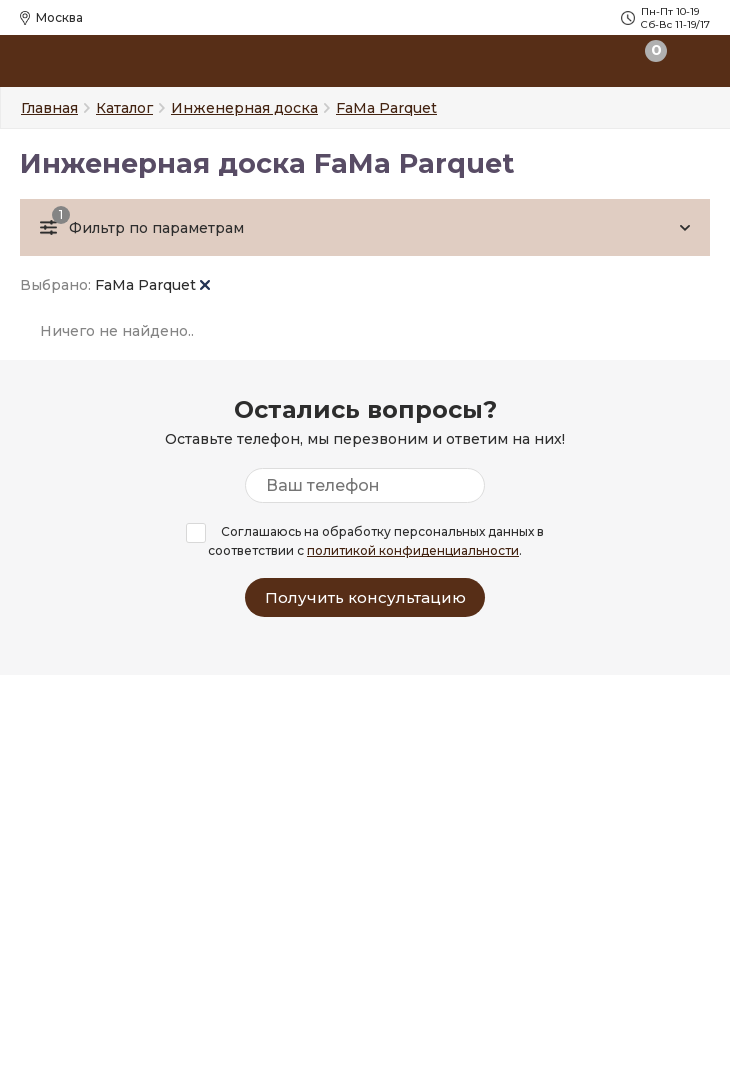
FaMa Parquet (152, 285)
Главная (49, 108)
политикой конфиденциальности (413, 550)
